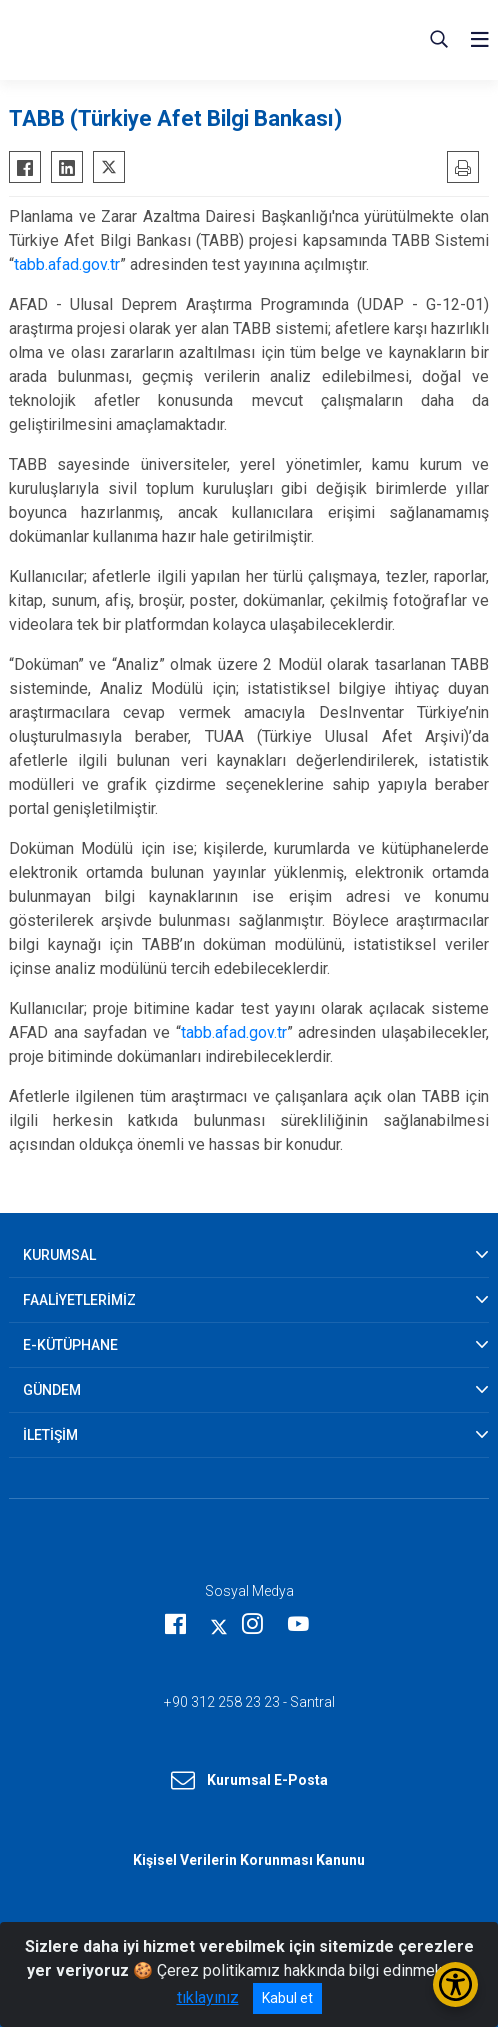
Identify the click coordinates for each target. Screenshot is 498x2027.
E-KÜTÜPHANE (70, 1345)
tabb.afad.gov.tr (67, 264)
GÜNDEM (52, 1390)
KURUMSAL (59, 1255)
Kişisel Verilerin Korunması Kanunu (249, 1860)
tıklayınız (208, 1997)
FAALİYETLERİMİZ (79, 1300)
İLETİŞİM (50, 1435)
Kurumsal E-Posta (249, 1781)
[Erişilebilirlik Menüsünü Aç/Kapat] (455, 1984)
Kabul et (287, 1998)
